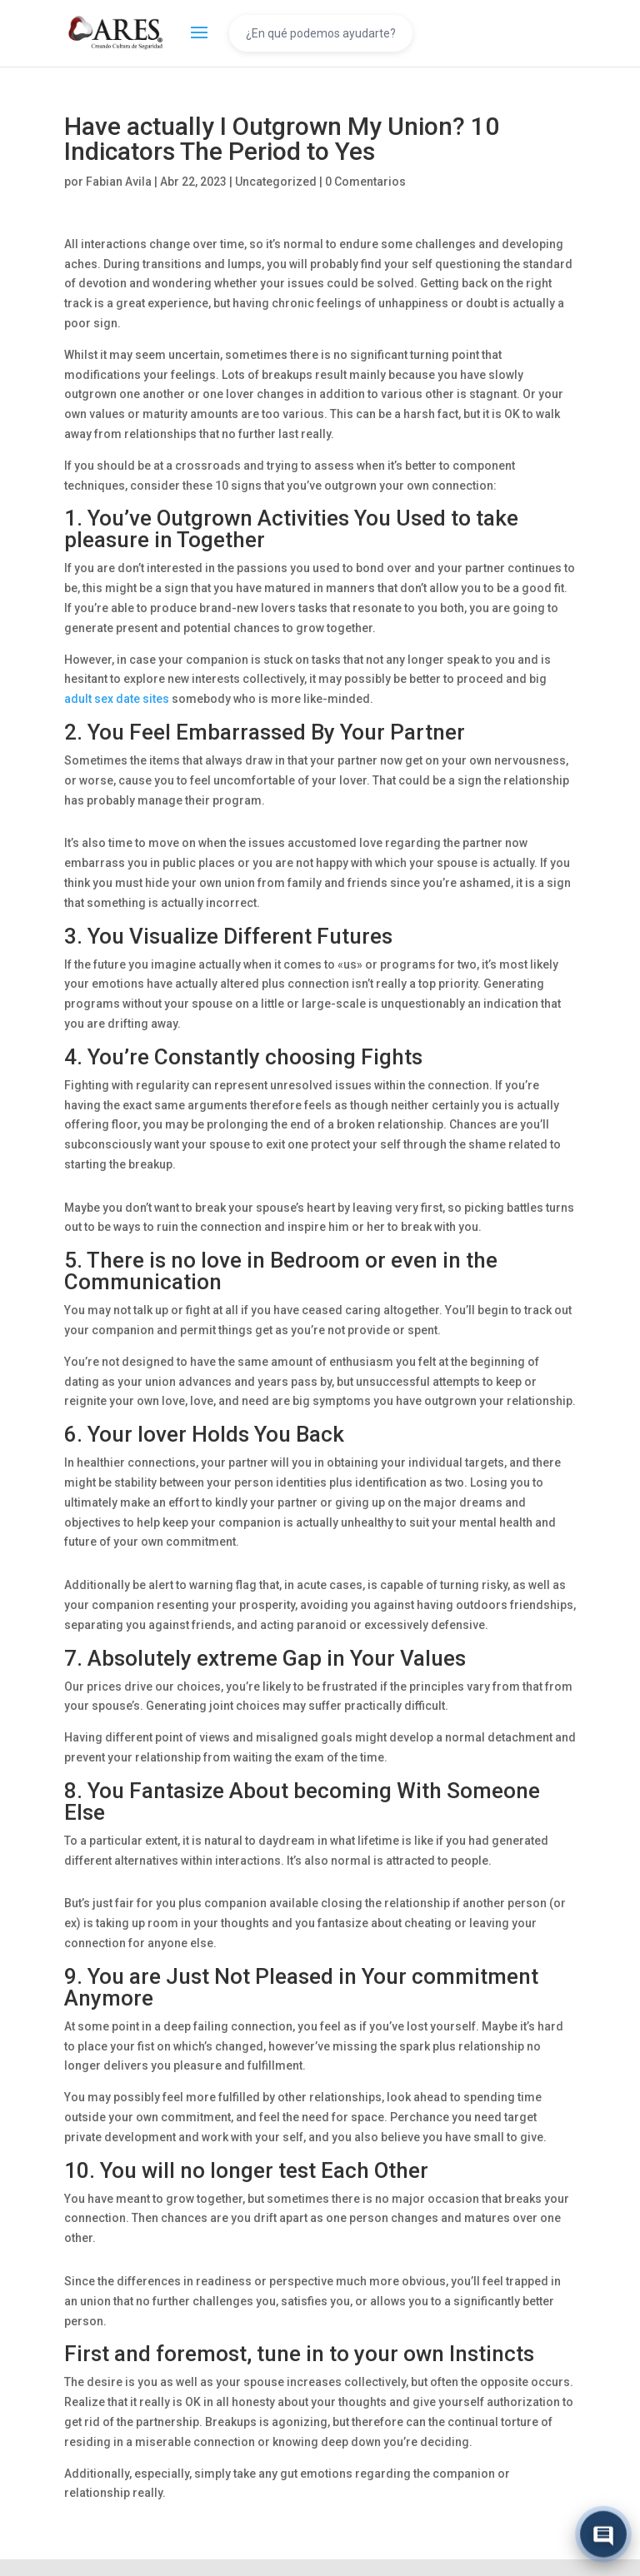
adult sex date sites (116, 698)
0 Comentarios (365, 181)
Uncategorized (276, 181)
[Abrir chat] (603, 2535)
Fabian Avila (119, 181)
